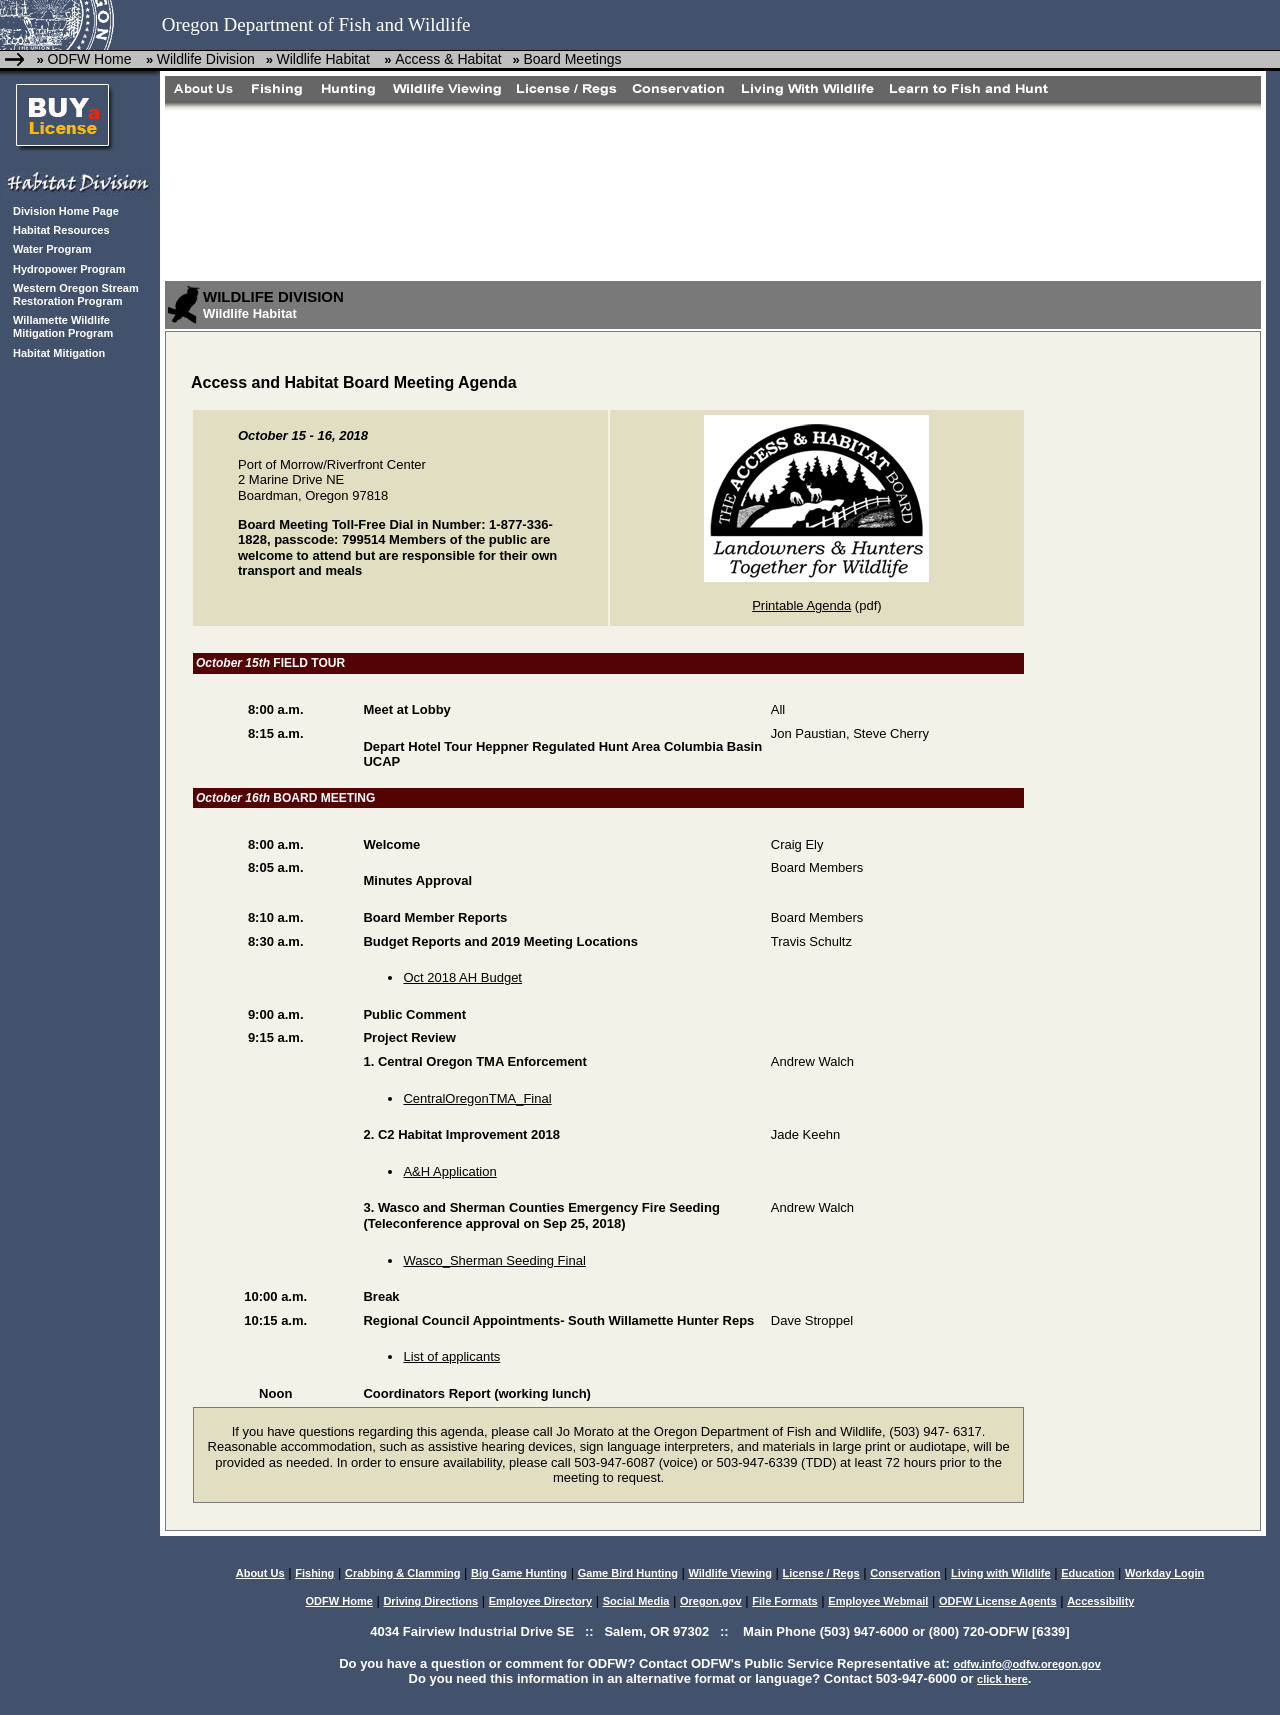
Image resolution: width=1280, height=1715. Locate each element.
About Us (260, 1573)
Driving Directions (430, 1601)
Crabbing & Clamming (403, 1573)
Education (1087, 1573)
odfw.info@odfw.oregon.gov (1026, 1664)
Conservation (905, 1573)
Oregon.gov (711, 1601)
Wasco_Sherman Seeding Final (494, 1260)
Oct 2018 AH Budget (462, 977)
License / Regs (821, 1573)
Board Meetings (572, 59)
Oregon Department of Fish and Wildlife (316, 24)
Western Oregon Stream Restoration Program (76, 294)
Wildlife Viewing (729, 1573)
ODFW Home (89, 59)
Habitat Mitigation (59, 353)
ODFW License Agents (998, 1601)
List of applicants (451, 1356)
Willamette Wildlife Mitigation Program (63, 326)
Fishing (314, 1573)
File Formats (784, 1601)
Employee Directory (540, 1601)
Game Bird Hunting (628, 1573)
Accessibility (1100, 1601)
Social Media (636, 1601)
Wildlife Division (206, 59)
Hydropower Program (69, 269)
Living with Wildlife (1001, 1573)
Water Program (52, 249)
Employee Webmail (878, 1601)
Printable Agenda (801, 605)
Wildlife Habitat (322, 59)
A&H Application (449, 1171)
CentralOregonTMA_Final (477, 1098)
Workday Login (1164, 1573)
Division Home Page (66, 211)
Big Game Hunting (519, 1573)
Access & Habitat (448, 59)
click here (1002, 1679)
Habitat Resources (61, 230)
